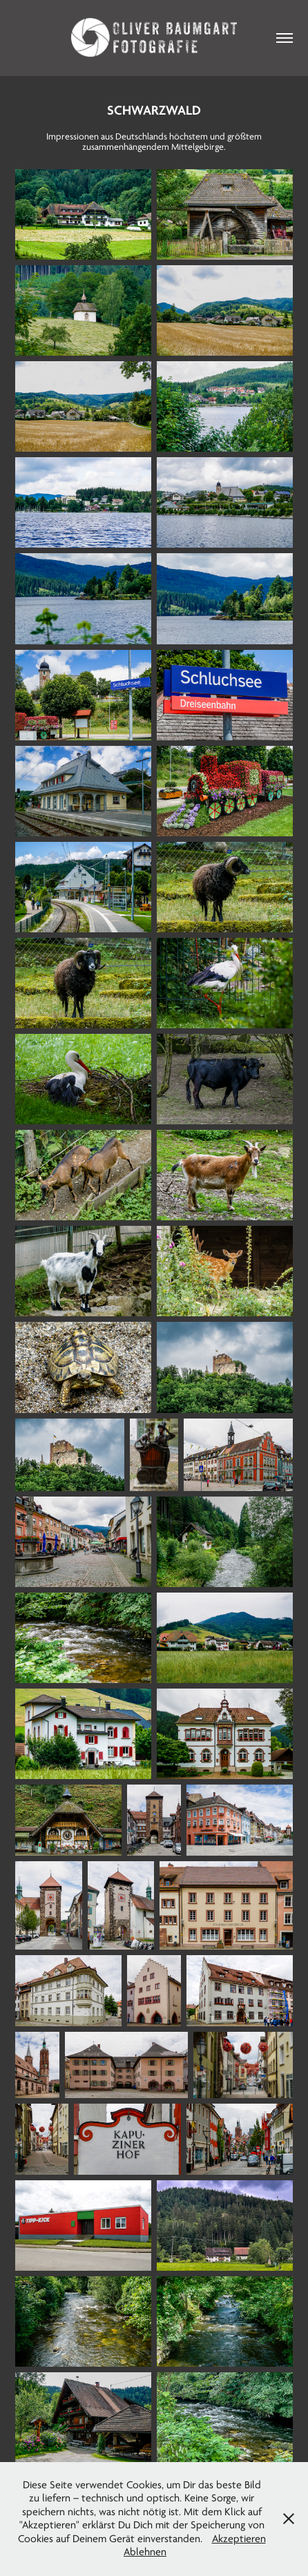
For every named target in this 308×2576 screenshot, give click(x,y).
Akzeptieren (239, 2538)
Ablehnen (145, 2552)
